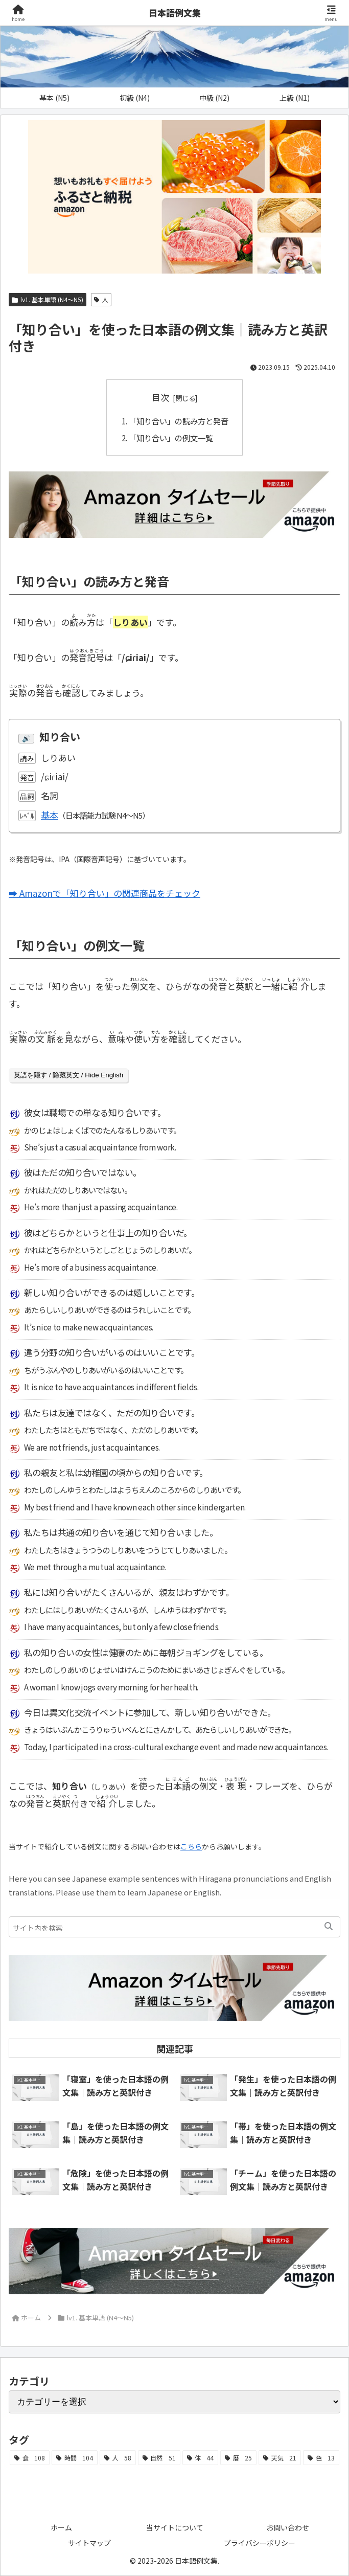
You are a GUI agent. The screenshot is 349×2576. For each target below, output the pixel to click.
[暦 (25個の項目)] (238, 2458)
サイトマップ (89, 2543)
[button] (328, 1926)
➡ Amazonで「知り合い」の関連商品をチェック (104, 893)
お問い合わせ (287, 2527)
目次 (160, 397)
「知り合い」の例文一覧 (171, 437)
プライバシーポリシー (259, 2543)
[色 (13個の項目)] (321, 2458)
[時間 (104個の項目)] (75, 2458)
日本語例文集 (175, 12)
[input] (174, 1926)
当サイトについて (174, 2527)
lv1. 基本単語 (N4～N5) (47, 299)
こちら (191, 1846)
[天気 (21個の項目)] (280, 2458)
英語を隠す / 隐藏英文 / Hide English (68, 1075)
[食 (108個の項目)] (30, 2458)
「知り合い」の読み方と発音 (178, 420)
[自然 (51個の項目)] (159, 2458)
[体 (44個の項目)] (200, 2458)
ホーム (61, 2527)
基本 (49, 814)
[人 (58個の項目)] (118, 2458)
